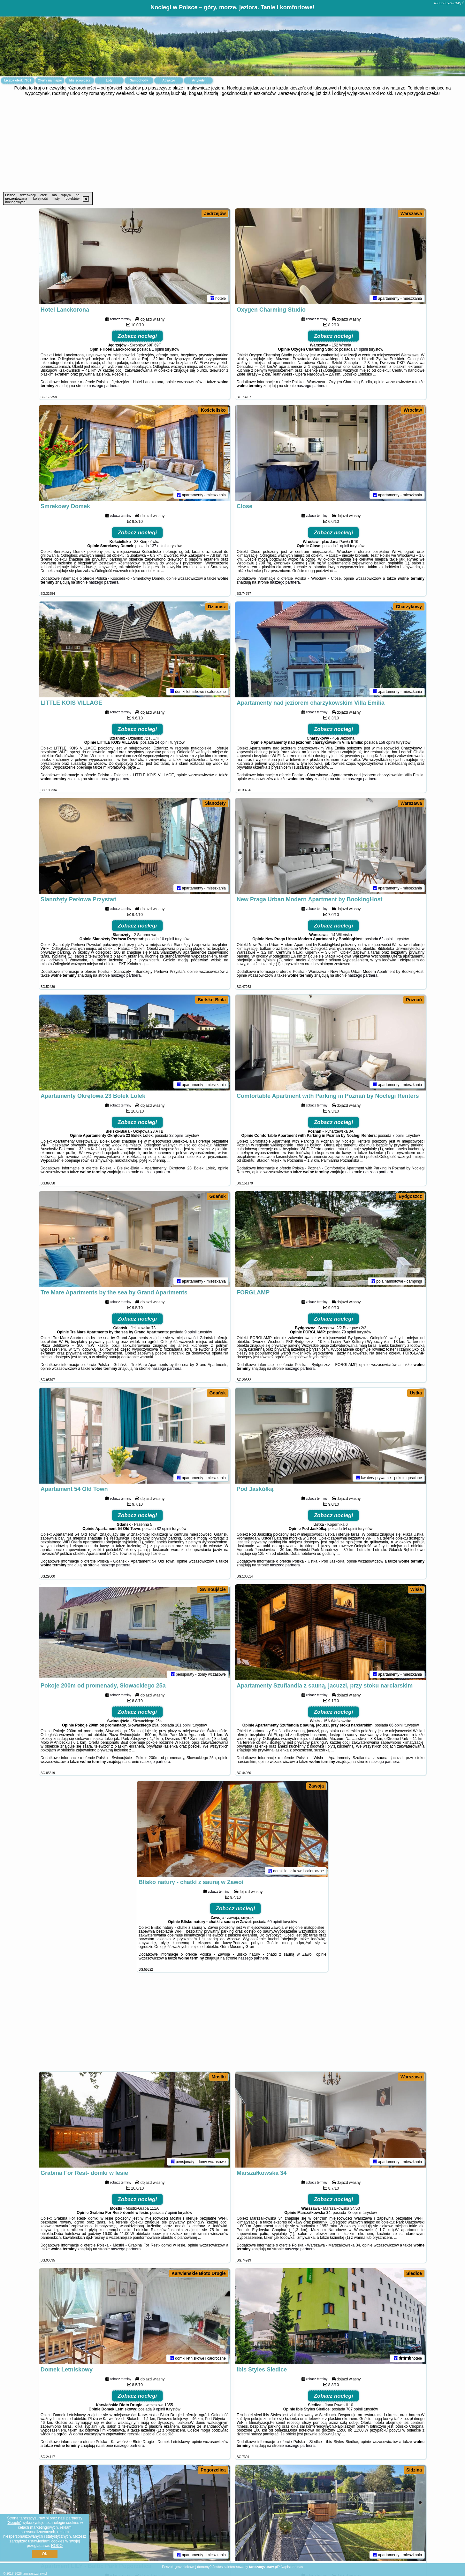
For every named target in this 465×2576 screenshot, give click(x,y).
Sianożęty (215, 803)
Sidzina (414, 2469)
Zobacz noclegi (137, 336)
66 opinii (396, 1725)
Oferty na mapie (50, 80)
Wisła (416, 1589)
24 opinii (162, 742)
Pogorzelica (213, 2469)
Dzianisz (217, 606)
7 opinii (399, 1135)
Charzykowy (409, 606)
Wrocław (413, 410)
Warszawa (411, 213)
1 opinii (158, 349)
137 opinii (158, 546)
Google (14, 2522)
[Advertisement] (232, 144)
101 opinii (183, 1725)
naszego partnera (103, 386)
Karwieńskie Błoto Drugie (199, 2273)
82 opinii (164, 1528)
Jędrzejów (215, 213)
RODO (57, 2545)
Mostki (219, 2076)
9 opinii (191, 1332)
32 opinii (176, 1135)
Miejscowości (79, 80)
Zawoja (316, 1785)
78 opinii (354, 2212)
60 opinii (274, 1922)
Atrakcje (168, 80)
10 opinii (167, 939)
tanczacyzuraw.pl (448, 3)
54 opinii (350, 1528)
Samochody (139, 80)
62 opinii (386, 939)
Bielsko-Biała (212, 999)
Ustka (416, 1392)
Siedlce (414, 2273)
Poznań (414, 999)
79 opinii (348, 1332)
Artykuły (198, 80)
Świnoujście (213, 1589)
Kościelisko (213, 410)
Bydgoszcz (410, 1196)
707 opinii (354, 2409)
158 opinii (387, 742)
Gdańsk (218, 1196)
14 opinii (361, 349)
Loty (109, 80)
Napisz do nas (292, 2567)
